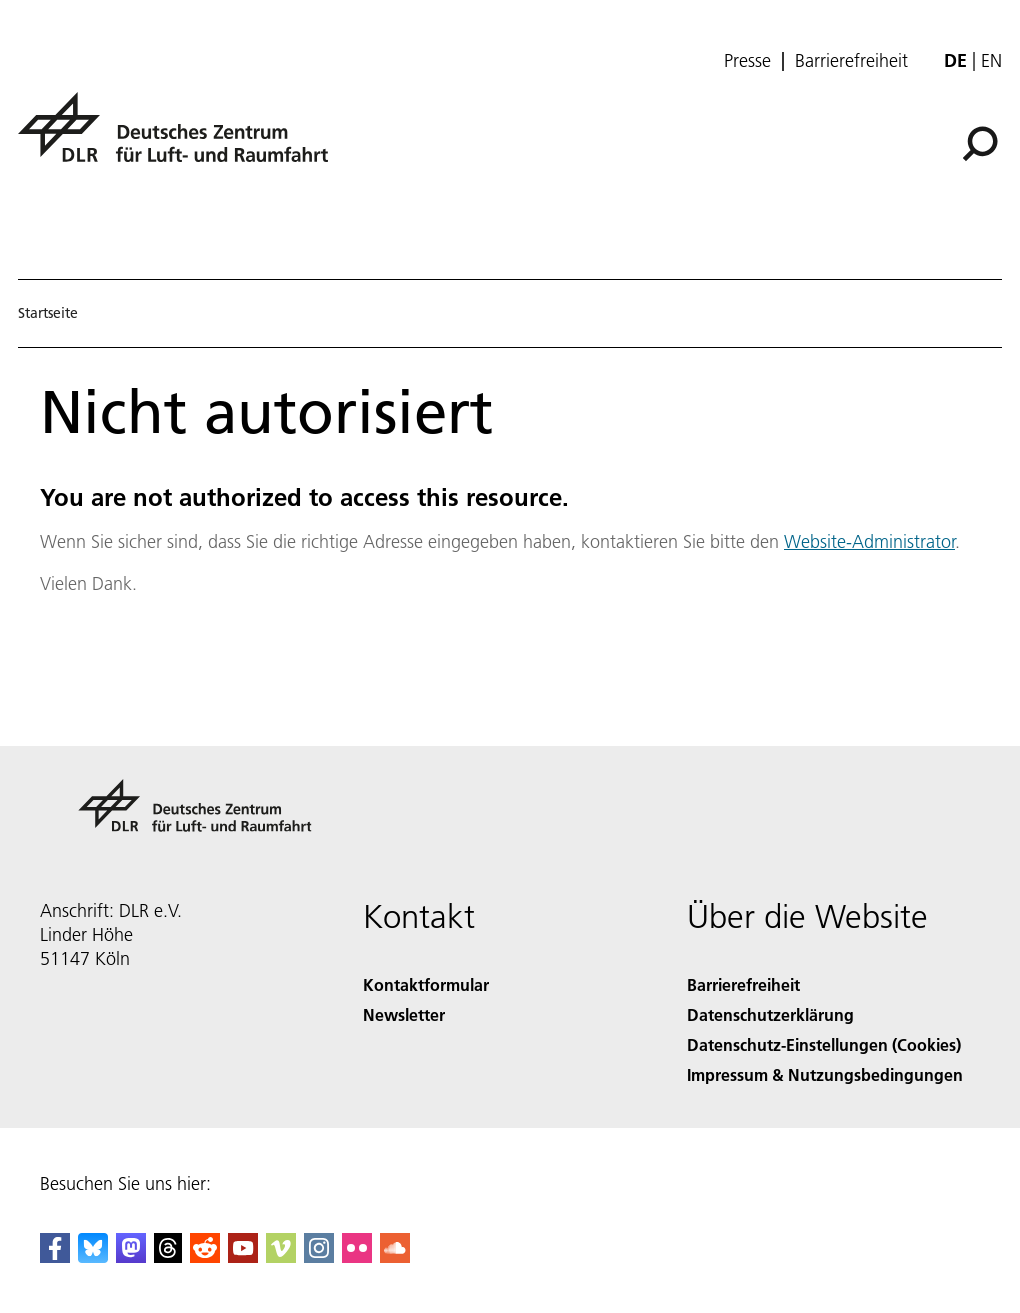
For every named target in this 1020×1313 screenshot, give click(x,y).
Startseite (48, 313)
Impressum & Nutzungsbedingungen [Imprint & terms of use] (825, 1074)
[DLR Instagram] (319, 1256)
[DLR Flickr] (357, 1256)
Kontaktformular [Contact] (426, 984)
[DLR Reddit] (205, 1256)
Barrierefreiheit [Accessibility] (743, 984)
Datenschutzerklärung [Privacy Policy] (770, 1014)
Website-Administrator (869, 541)
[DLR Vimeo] (281, 1256)
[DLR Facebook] (55, 1256)
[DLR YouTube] (243, 1256)
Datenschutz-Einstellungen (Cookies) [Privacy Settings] (824, 1044)
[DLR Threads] (168, 1256)
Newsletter (404, 1014)
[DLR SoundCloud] (395, 1256)
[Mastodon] (131, 1256)
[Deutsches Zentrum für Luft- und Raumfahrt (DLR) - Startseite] (181, 138)
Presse (747, 61)
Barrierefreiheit (851, 61)
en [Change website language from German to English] (991, 60)
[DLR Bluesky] (93, 1256)
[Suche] (980, 144)
